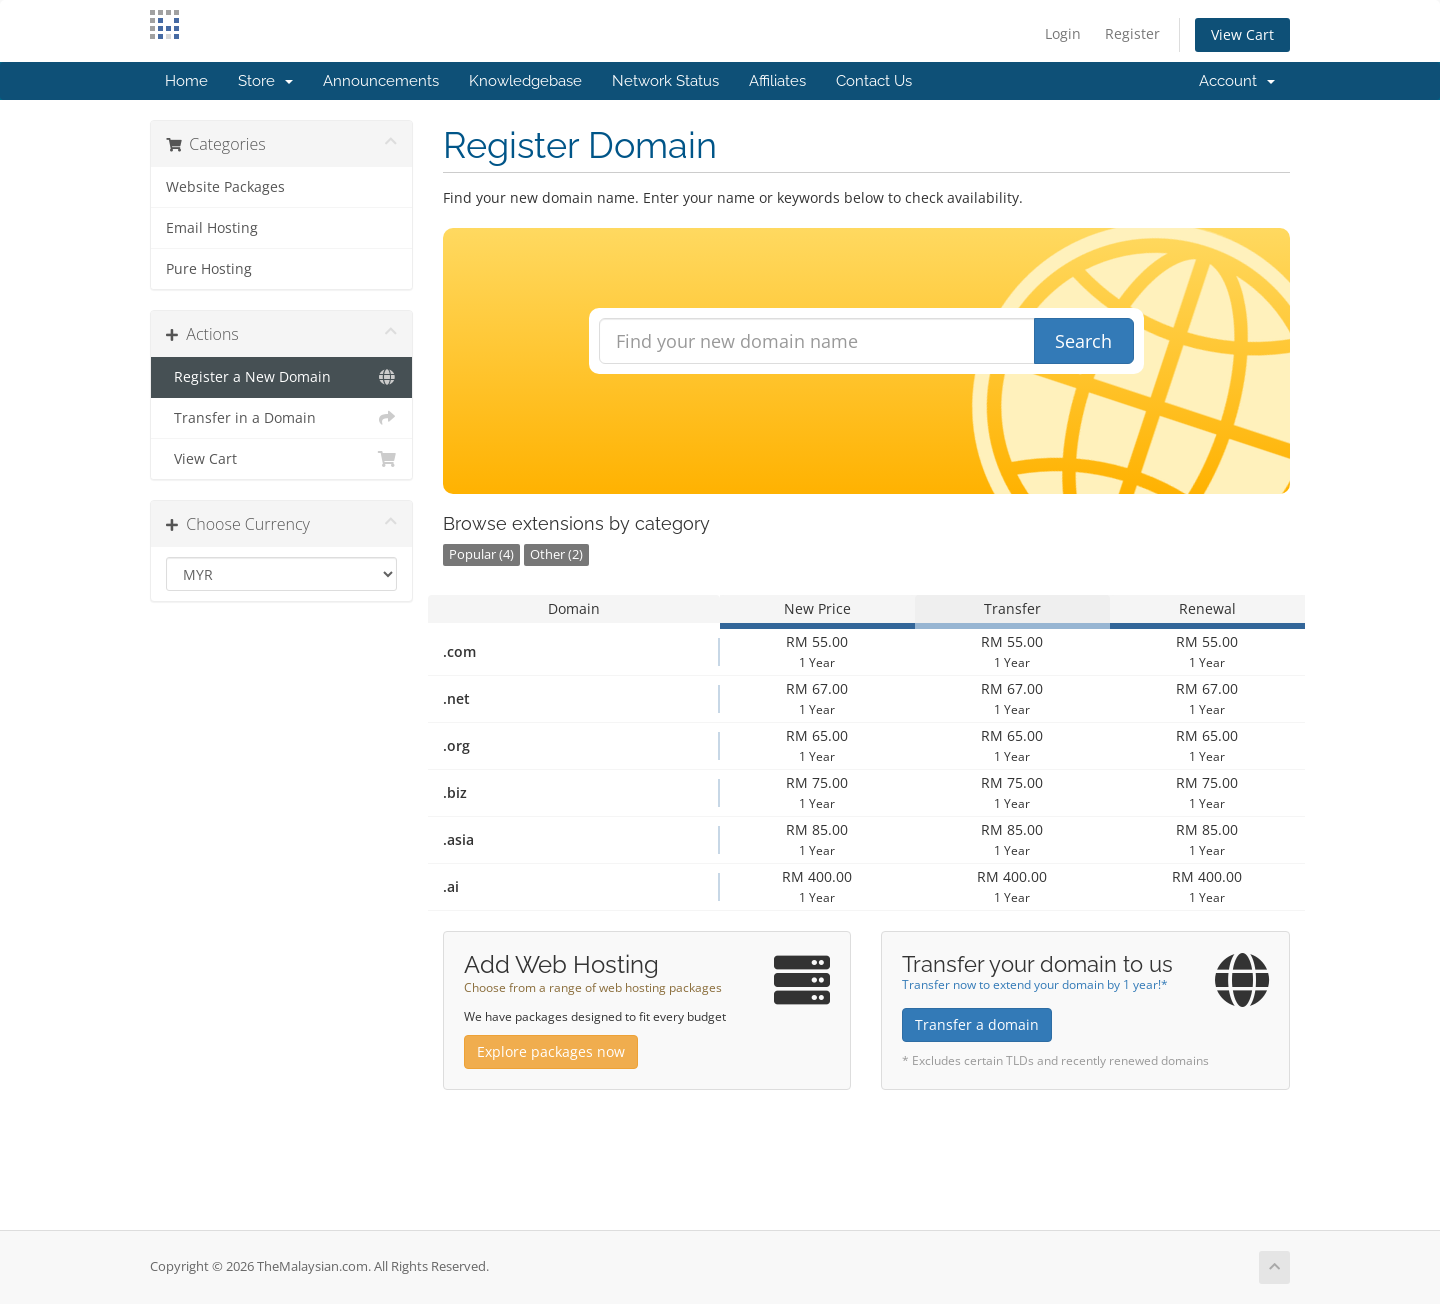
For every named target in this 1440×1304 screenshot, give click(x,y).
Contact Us (874, 81)
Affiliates (777, 81)
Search (1083, 341)
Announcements (381, 81)
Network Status (665, 81)
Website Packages (225, 187)
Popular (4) (481, 554)
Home (186, 81)
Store (265, 81)
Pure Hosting (209, 269)
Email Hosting (212, 228)
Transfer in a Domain (281, 418)
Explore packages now (551, 1051)
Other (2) (556, 554)
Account (1237, 81)
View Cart (1242, 34)
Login (1063, 33)
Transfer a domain (977, 1024)
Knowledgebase (525, 81)
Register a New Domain (281, 377)
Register (1132, 33)
